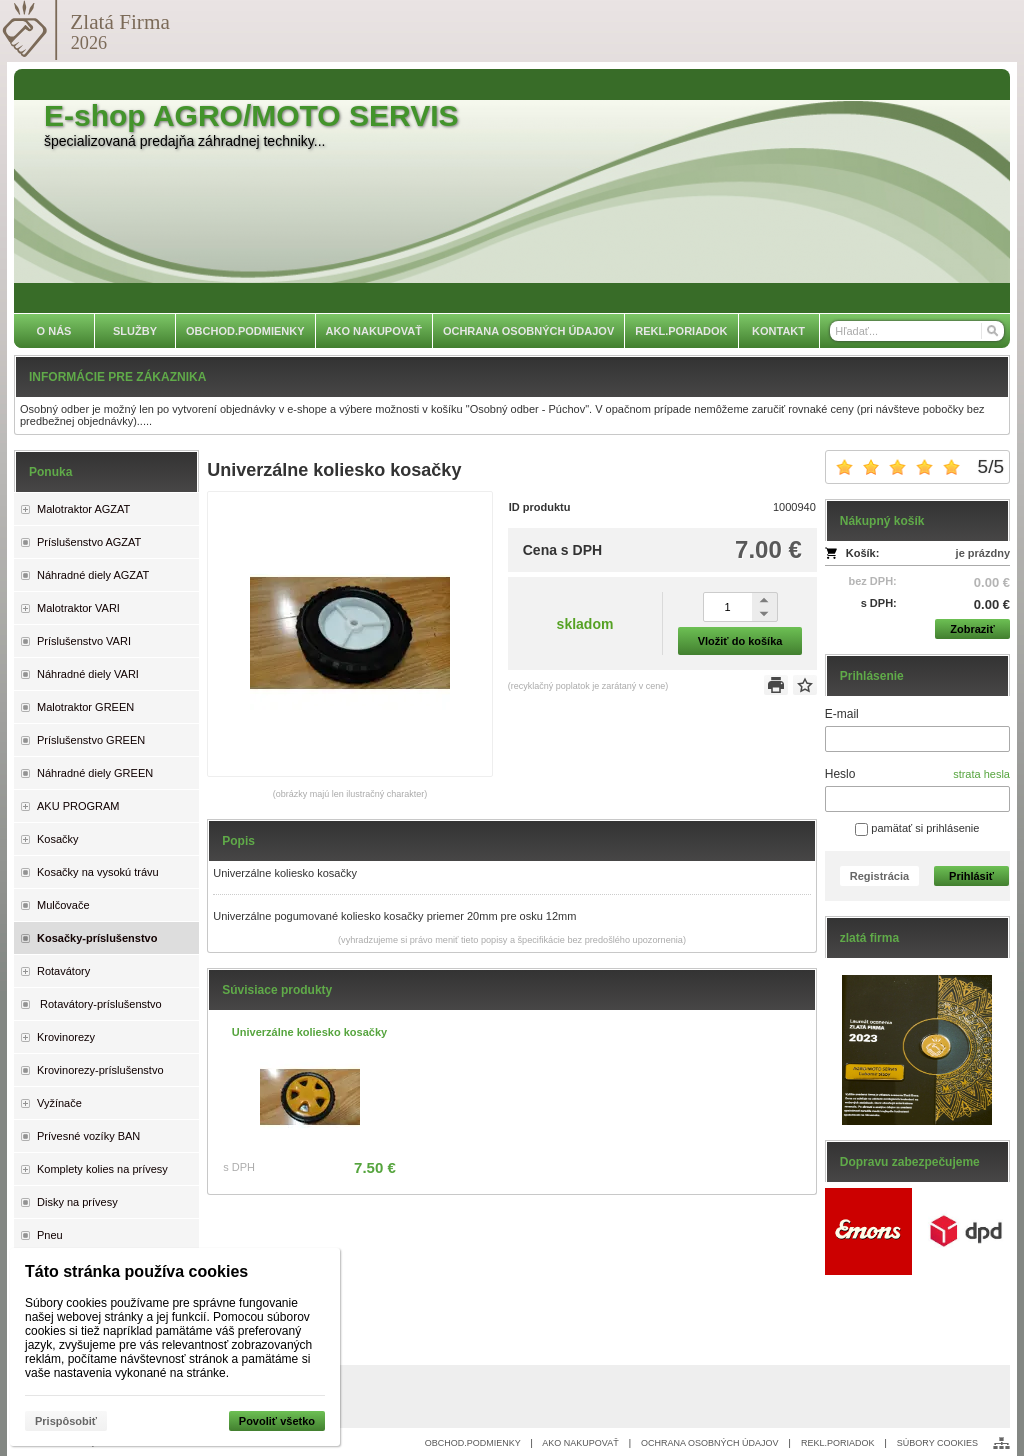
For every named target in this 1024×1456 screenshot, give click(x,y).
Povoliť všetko (277, 1421)
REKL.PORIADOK (838, 1443)
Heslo (840, 774)
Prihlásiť (971, 876)
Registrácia (879, 876)
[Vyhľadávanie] (917, 331)
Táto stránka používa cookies (136, 1271)
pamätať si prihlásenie (917, 828)
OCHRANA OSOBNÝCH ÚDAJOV (710, 1443)
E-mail (842, 714)
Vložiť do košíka (740, 641)
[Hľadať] (991, 331)
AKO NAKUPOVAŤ (580, 1443)
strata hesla (981, 774)
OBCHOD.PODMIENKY (473, 1443)
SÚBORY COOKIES (937, 1443)
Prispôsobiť (66, 1421)
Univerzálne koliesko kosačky (309, 1032)
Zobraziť (972, 629)
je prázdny (983, 553)
